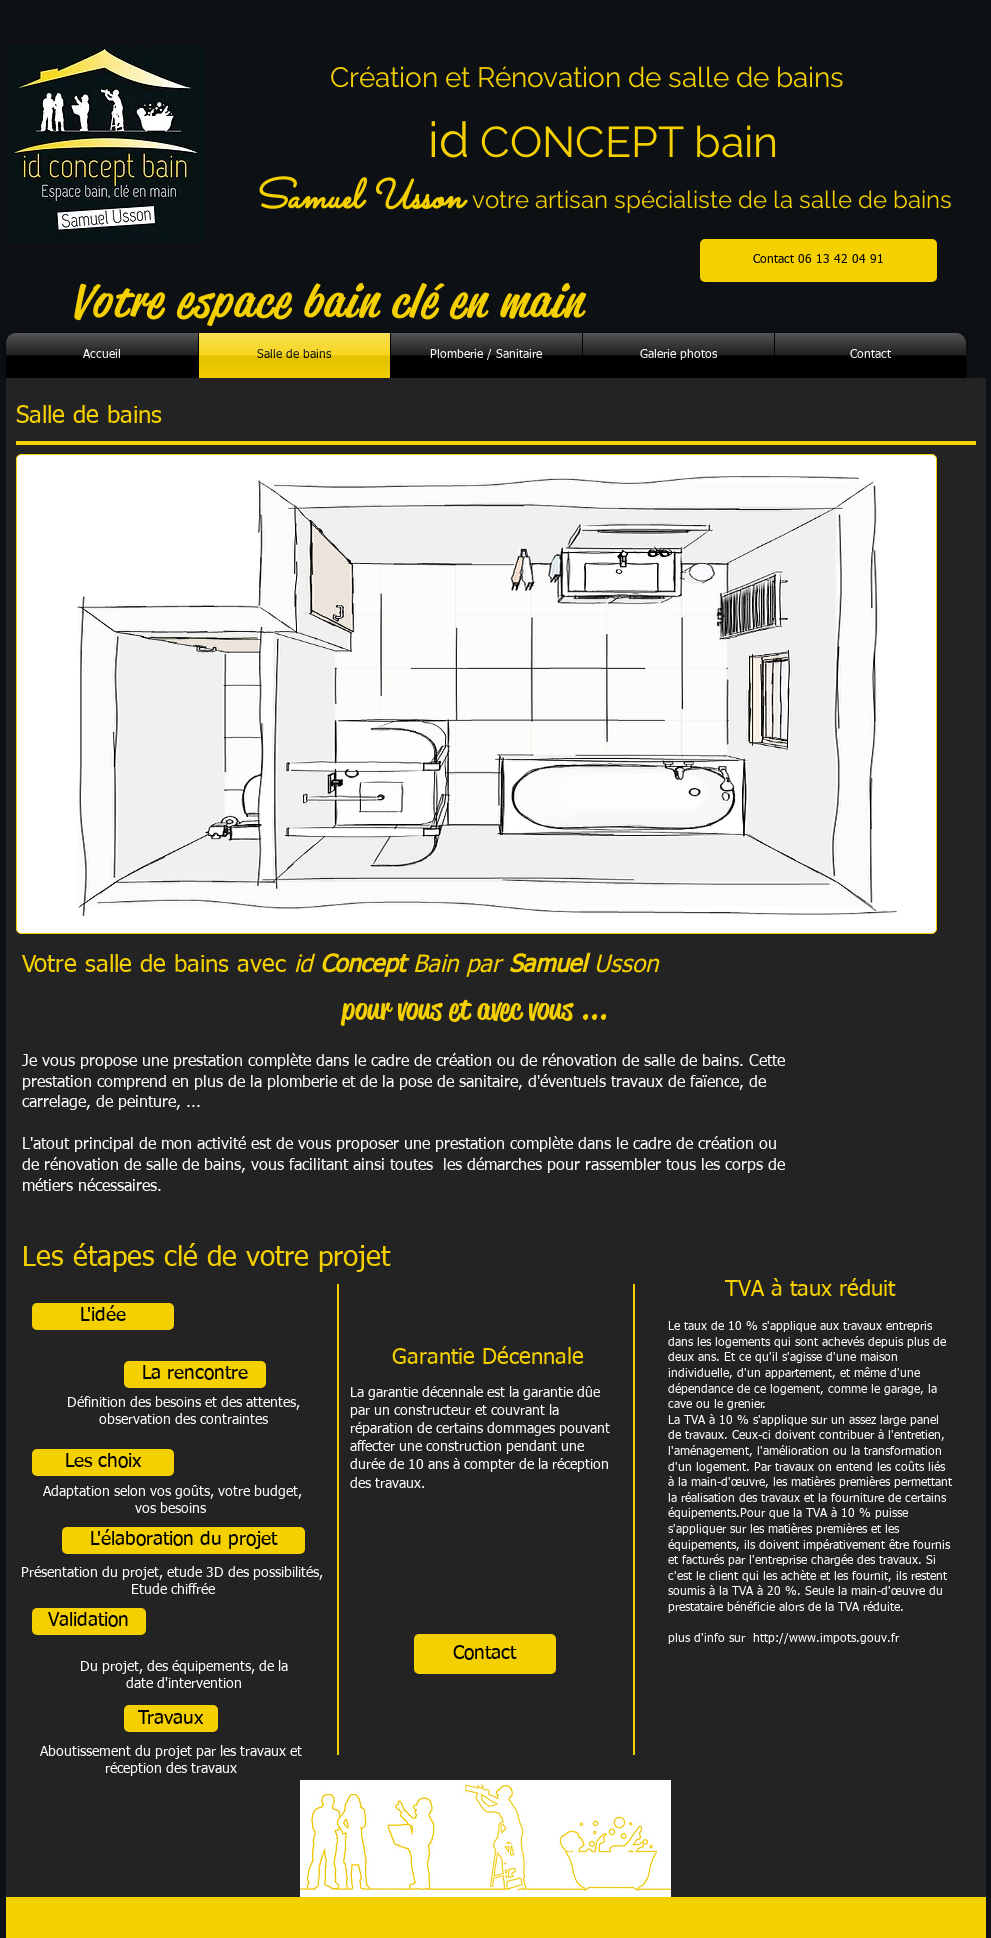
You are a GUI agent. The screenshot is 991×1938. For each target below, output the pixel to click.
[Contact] (485, 1654)
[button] (103, 1316)
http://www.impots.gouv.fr (826, 1639)
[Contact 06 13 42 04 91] (818, 260)
